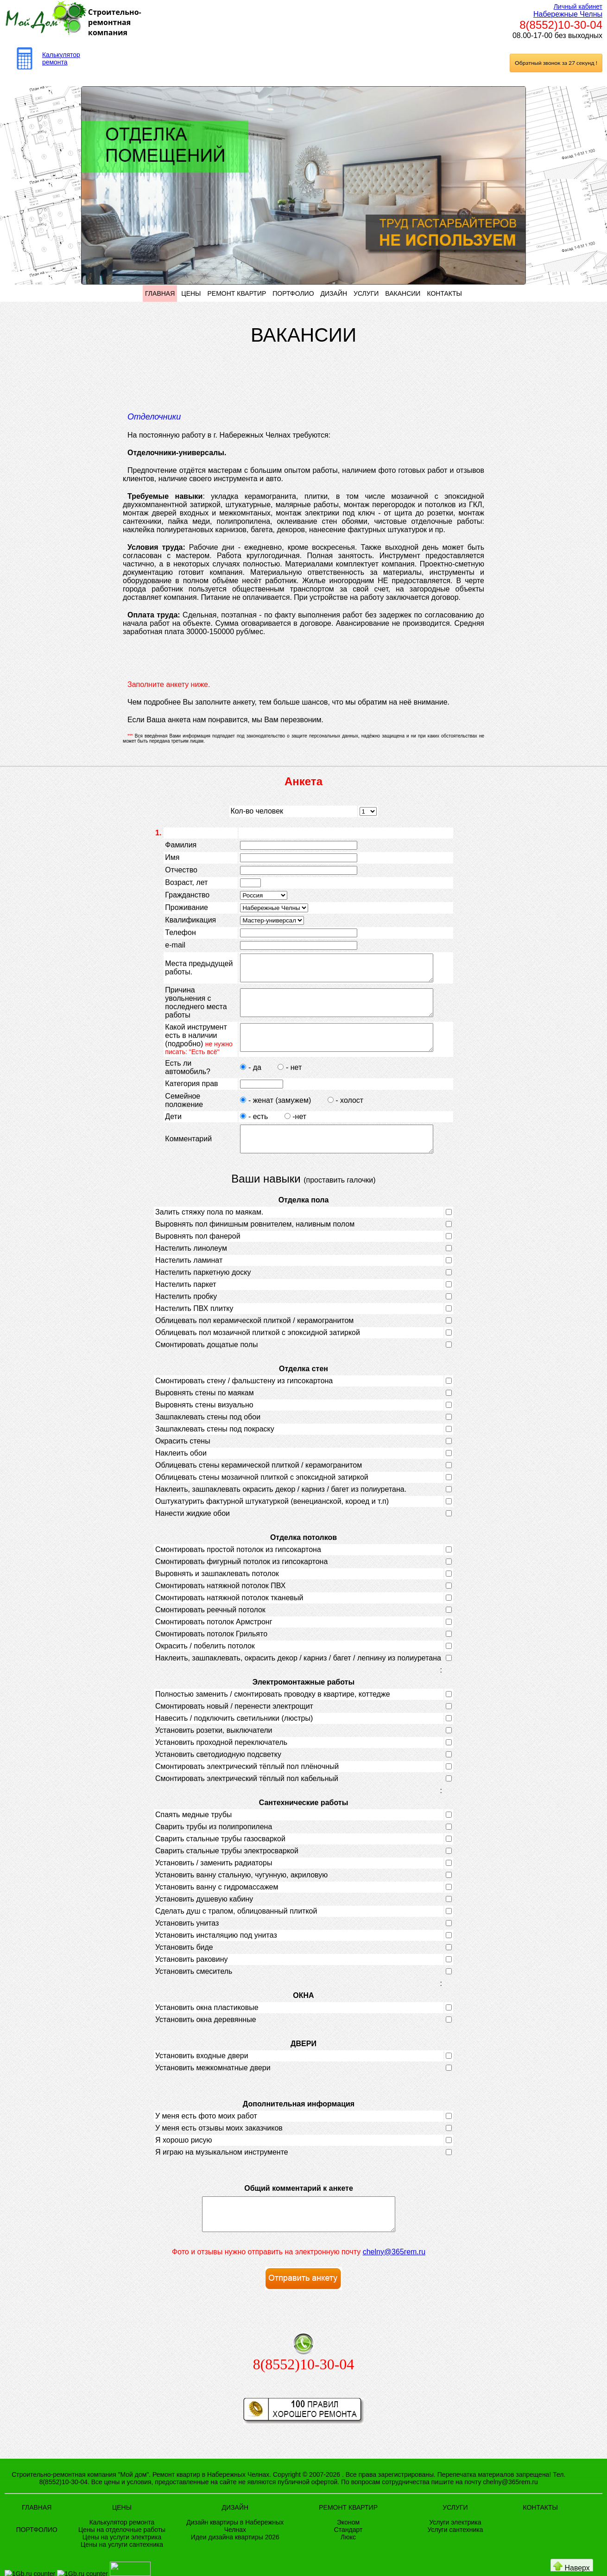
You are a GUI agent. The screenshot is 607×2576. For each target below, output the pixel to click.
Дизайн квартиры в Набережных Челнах (235, 2552)
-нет (290, 1130)
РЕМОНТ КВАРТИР (236, 293)
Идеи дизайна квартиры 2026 (235, 2563)
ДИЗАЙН (334, 293)
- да (247, 1081)
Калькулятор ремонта (61, 58)
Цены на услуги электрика (121, 2563)
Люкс (348, 2563)
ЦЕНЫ (191, 293)
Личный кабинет (578, 6)
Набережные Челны (567, 14)
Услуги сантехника (455, 2556)
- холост (340, 1114)
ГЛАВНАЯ (160, 293)
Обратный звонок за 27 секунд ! (556, 62)
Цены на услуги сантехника (122, 2571)
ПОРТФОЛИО (293, 293)
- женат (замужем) (271, 1114)
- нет (285, 1081)
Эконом (348, 2548)
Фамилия (180, 845)
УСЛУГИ (366, 293)
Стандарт (348, 2556)
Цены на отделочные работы (121, 2556)
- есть (250, 1130)
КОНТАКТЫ (444, 293)
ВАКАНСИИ (402, 293)
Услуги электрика (455, 2548)
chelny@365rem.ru (394, 2278)
